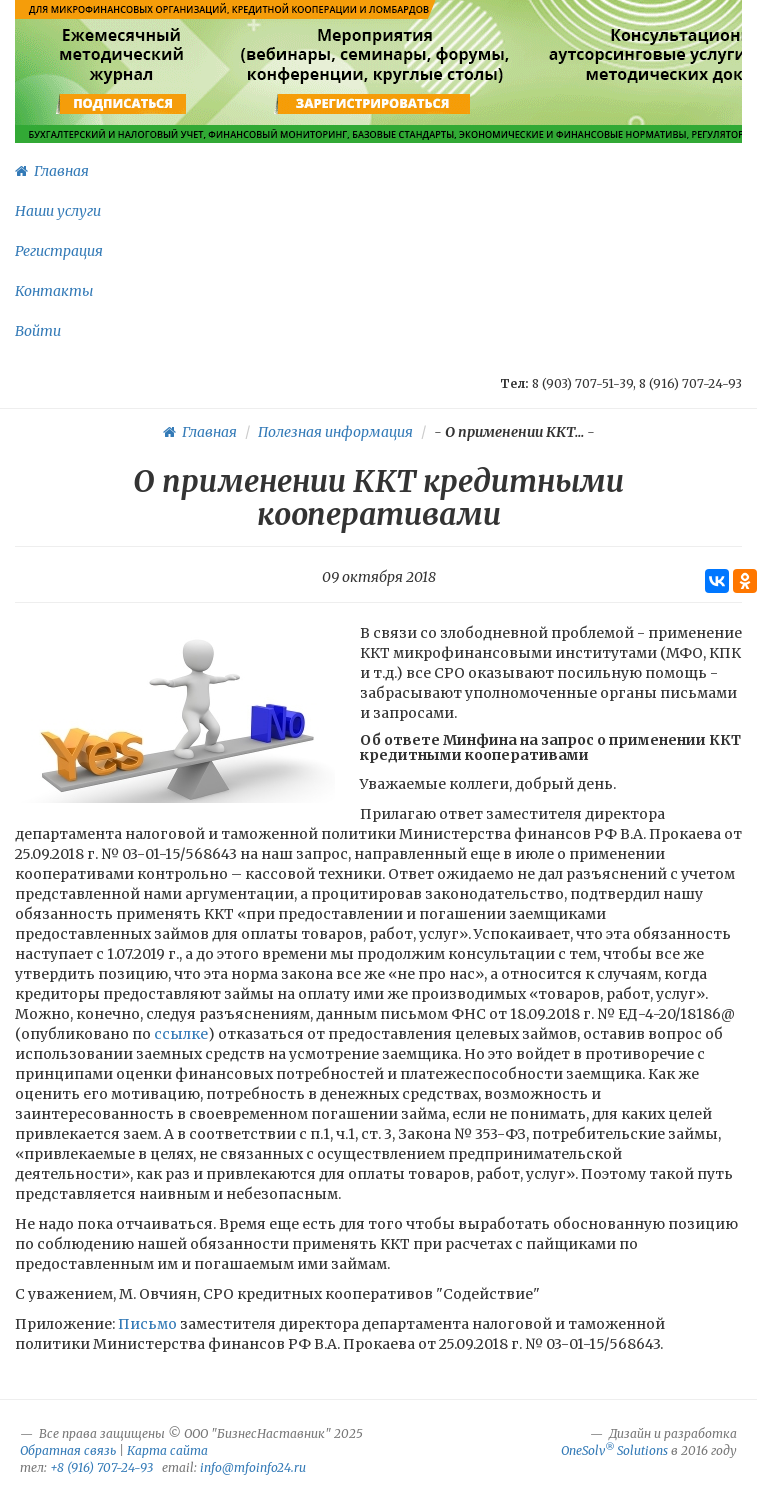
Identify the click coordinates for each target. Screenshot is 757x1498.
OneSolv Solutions (614, 1450)
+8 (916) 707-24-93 (101, 1467)
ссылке (179, 1034)
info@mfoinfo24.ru (253, 1467)
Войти (38, 331)
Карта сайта (167, 1450)
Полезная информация (335, 432)
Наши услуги (58, 211)
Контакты (54, 291)
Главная (52, 171)
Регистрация (59, 251)
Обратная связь (68, 1450)
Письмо (147, 1324)
